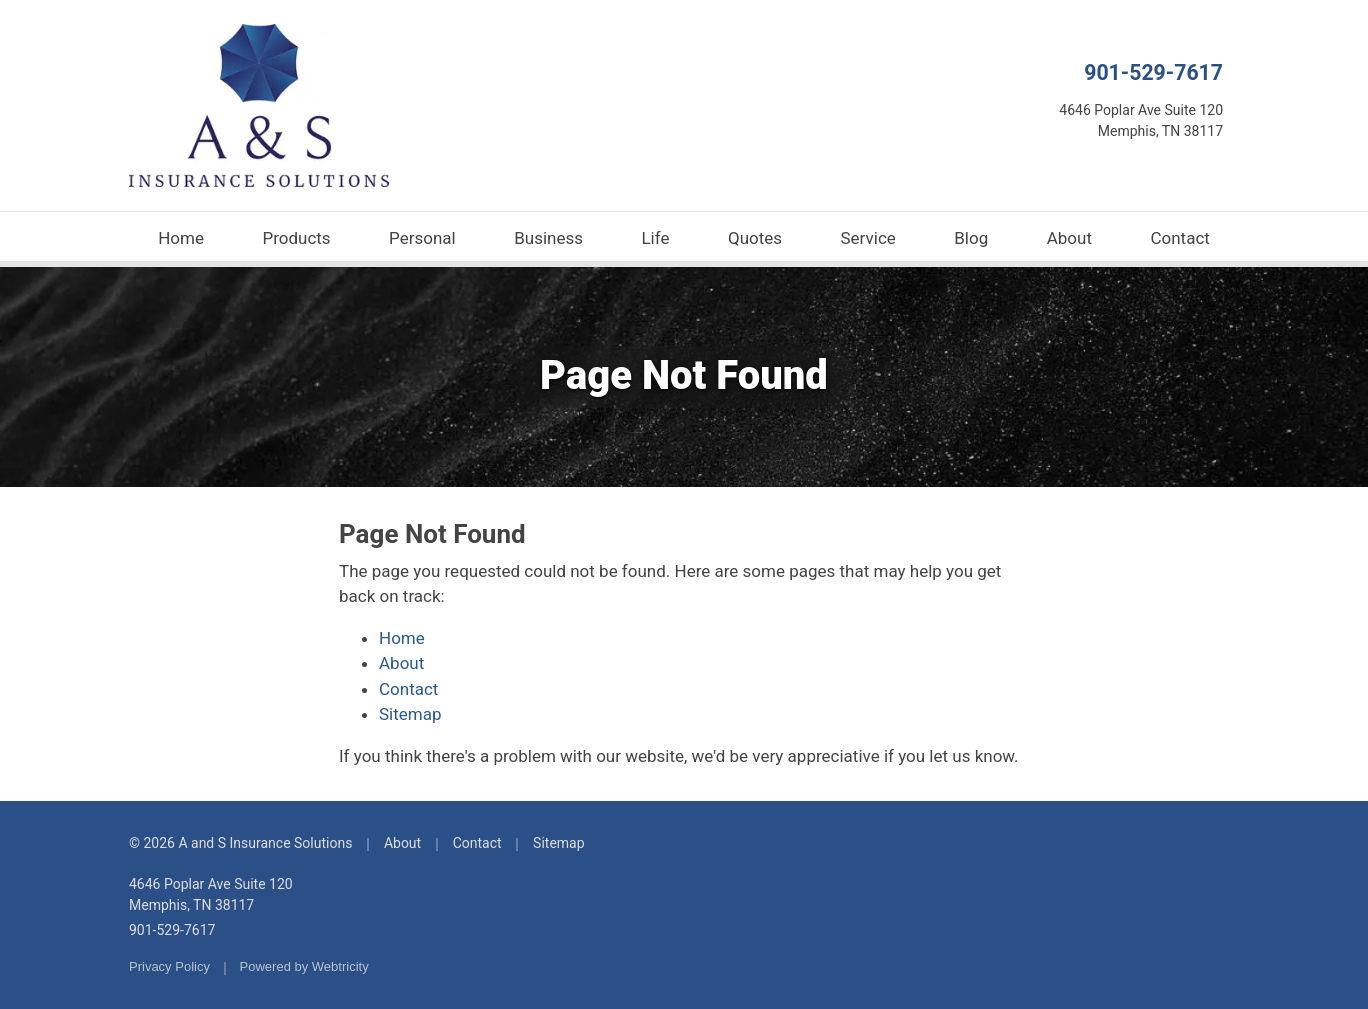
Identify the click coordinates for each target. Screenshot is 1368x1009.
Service (868, 238)
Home (181, 238)
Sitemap (410, 714)
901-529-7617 (1153, 72)
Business (548, 238)
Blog (971, 238)
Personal (422, 238)
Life (655, 238)
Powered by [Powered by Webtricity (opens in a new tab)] (304, 966)
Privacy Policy (169, 966)
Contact (1179, 238)
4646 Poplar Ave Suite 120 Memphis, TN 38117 (211, 894)
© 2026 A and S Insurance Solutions (240, 843)
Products (296, 238)
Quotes (755, 238)
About (1069, 238)
